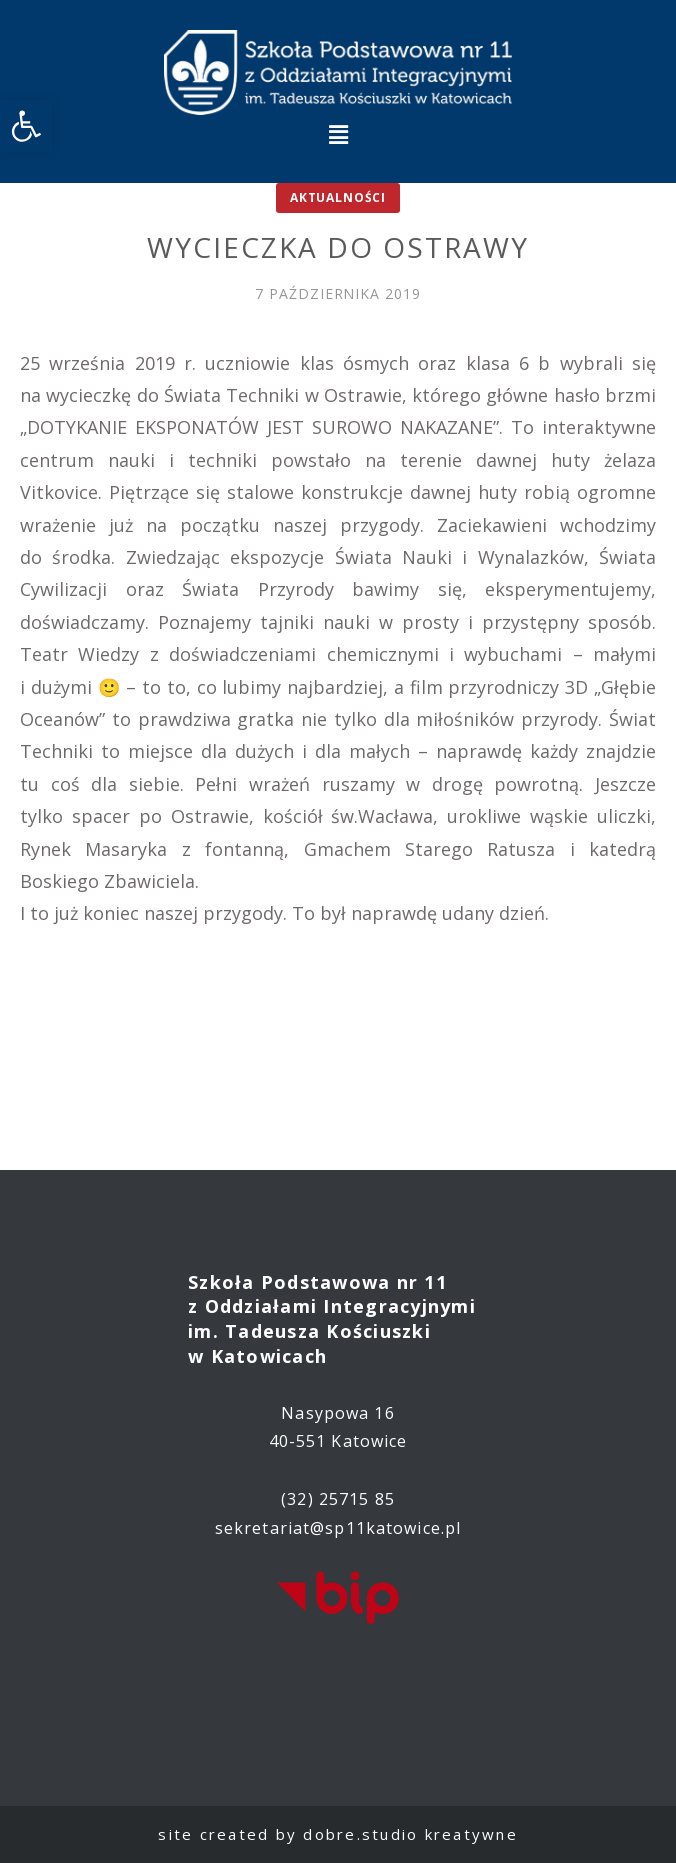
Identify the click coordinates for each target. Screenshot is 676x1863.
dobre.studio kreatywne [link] (410, 1834)
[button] (338, 134)
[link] (26, 126)
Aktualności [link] (338, 197)
